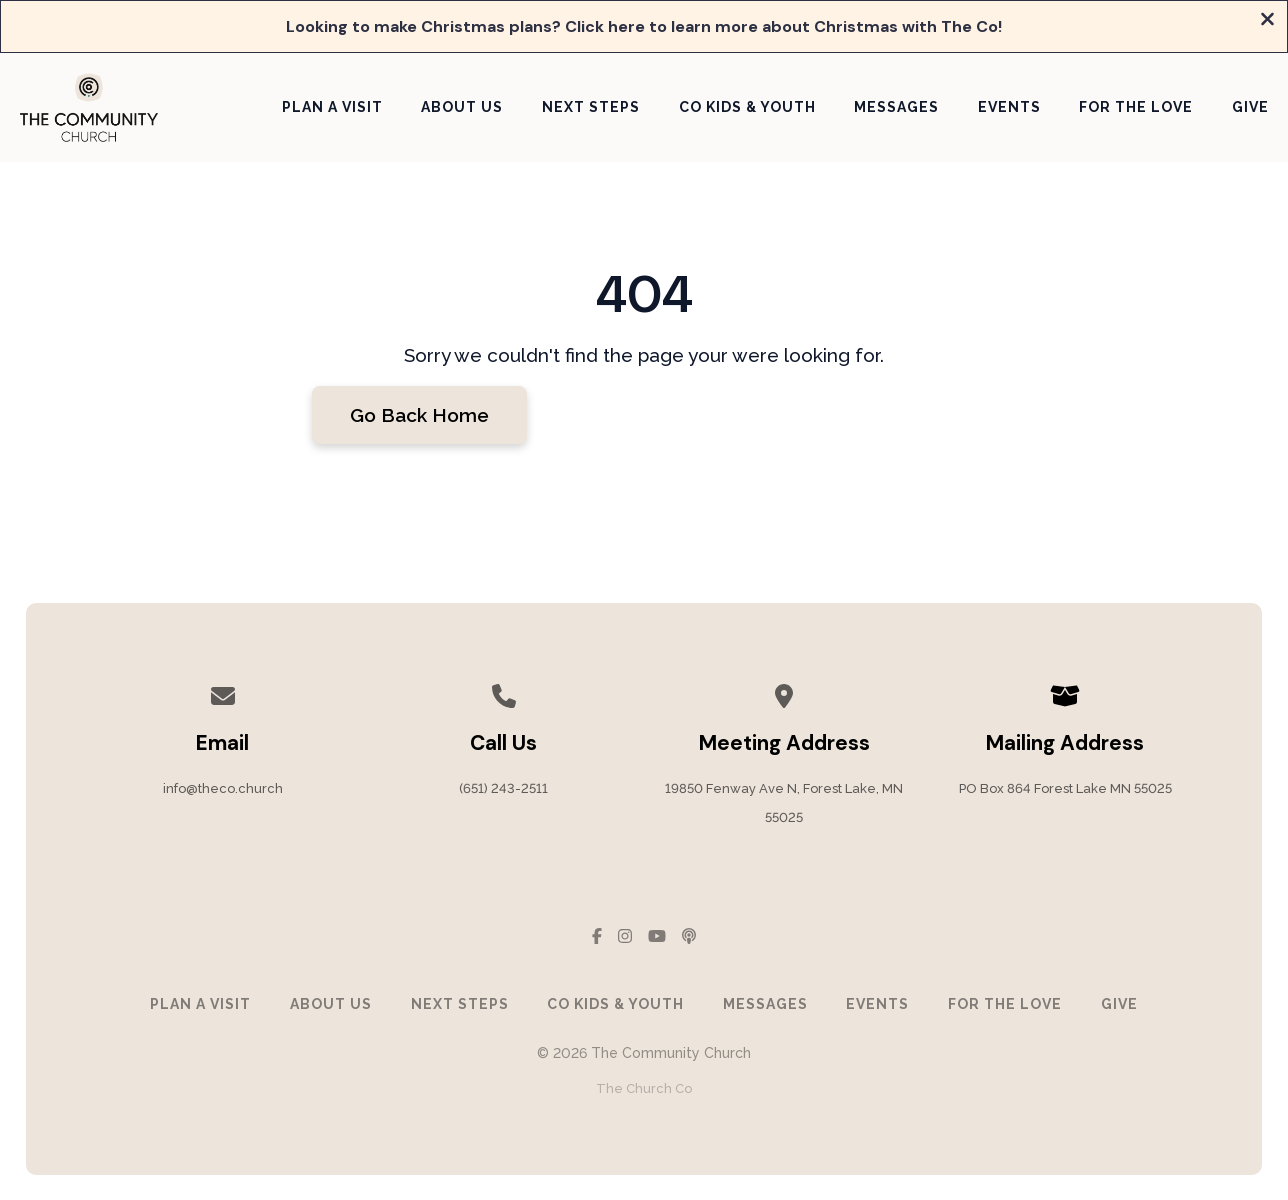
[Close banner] (1267, 21)
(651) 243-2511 (503, 788)
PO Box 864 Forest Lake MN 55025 (1065, 788)
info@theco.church (223, 788)
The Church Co (644, 1088)
